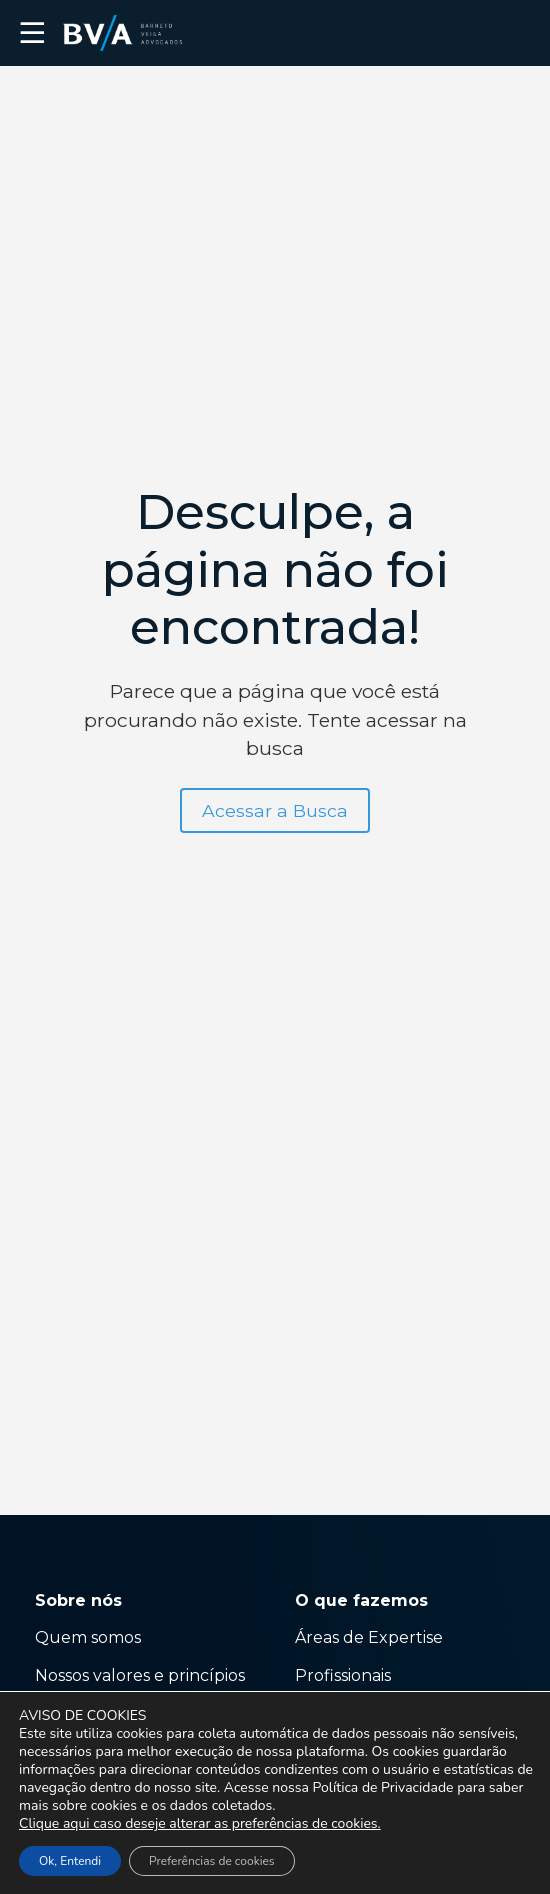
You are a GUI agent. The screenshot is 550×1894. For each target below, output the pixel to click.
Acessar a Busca (275, 810)
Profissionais (345, 1675)
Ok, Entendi (70, 1861)
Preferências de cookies (211, 1861)
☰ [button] (32, 33)
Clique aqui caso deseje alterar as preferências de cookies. (200, 1824)
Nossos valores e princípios (140, 1675)
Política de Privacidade (382, 1787)
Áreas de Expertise (369, 1637)
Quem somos (88, 1637)
